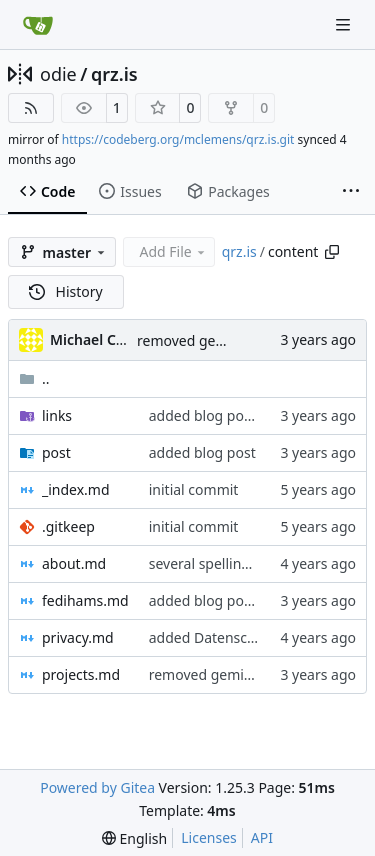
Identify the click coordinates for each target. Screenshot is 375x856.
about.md (74, 563)
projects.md (81, 674)
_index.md (76, 489)
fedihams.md (85, 600)
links (57, 415)
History (66, 291)
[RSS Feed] (31, 108)
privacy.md (78, 637)
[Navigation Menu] (345, 24)
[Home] (38, 25)
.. (34, 378)
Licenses (209, 837)
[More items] (351, 192)
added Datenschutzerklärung (245, 637)
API (262, 837)
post (56, 452)
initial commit (194, 489)
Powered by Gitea (97, 787)
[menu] (134, 838)
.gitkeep (68, 526)
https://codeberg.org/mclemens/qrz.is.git (178, 139)
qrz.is (114, 74)
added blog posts (206, 415)
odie (58, 74)
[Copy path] (332, 252)
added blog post (202, 452)
